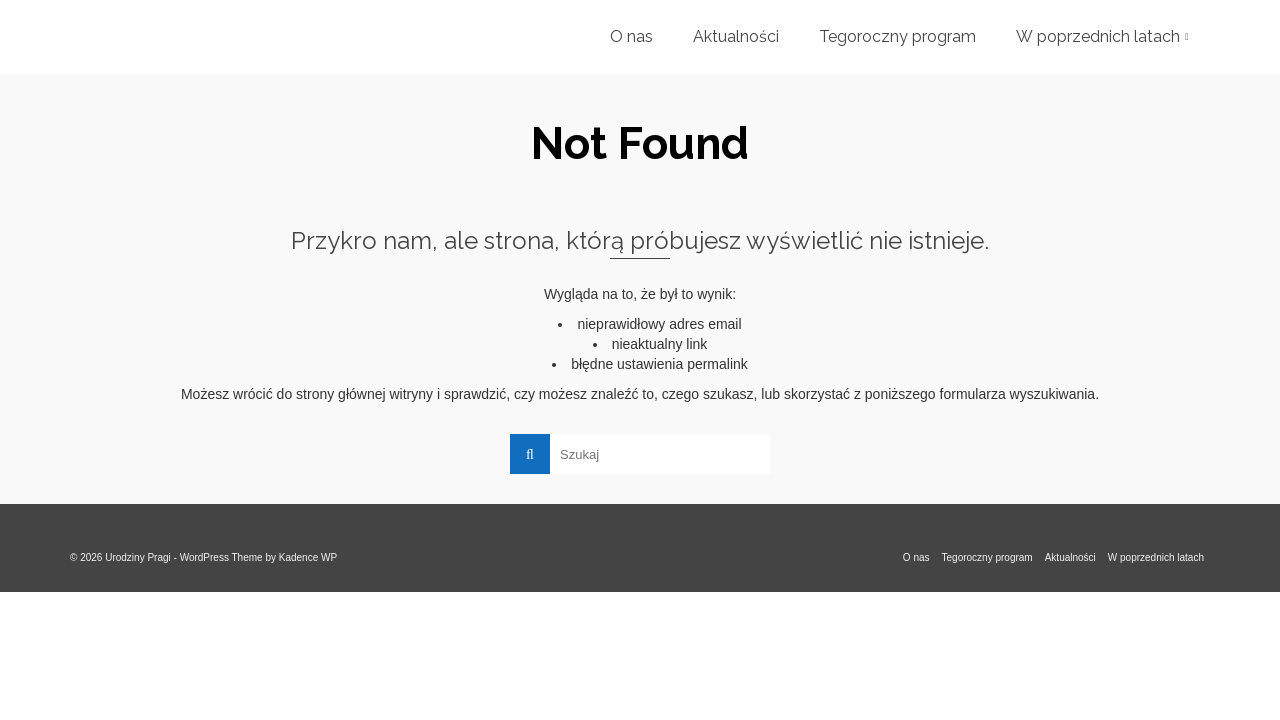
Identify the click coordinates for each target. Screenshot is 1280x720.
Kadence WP (308, 557)
